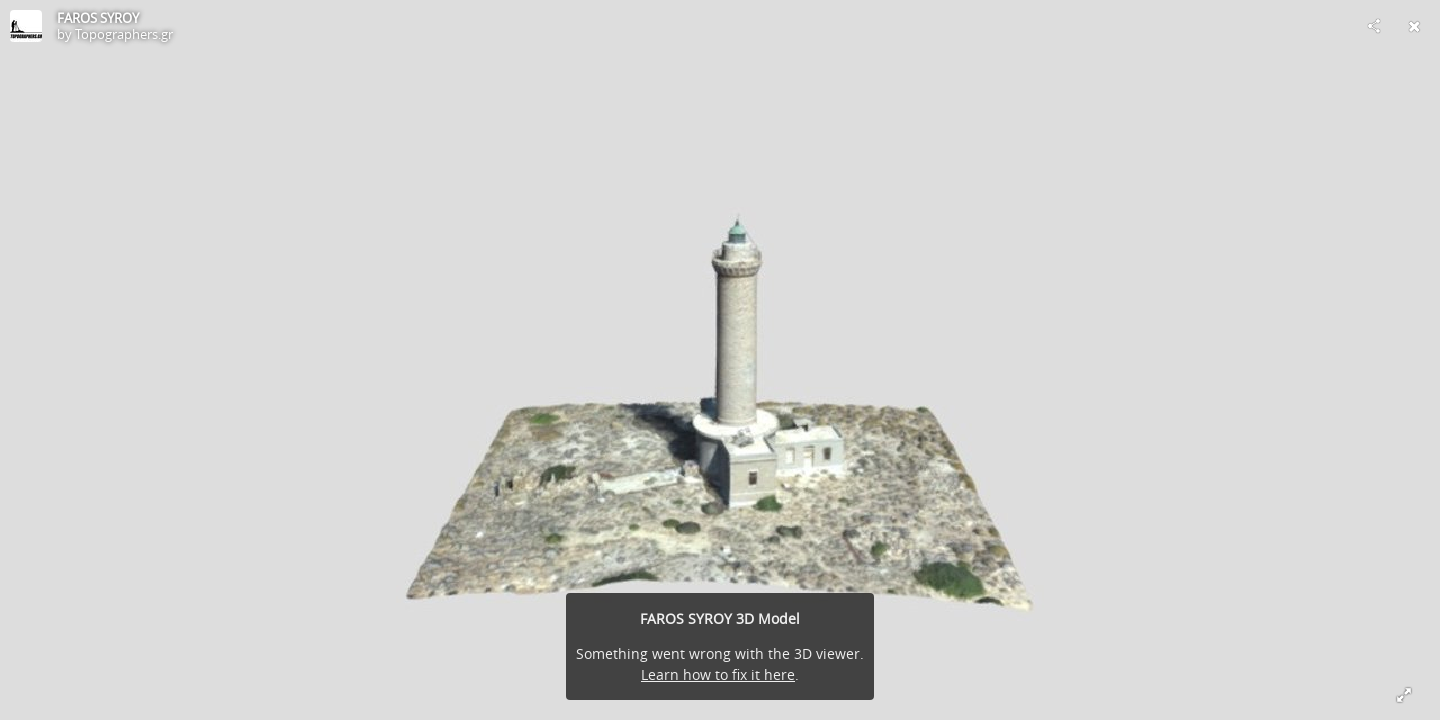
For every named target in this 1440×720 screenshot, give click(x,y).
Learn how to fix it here (718, 674)
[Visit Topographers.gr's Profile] (26, 26)
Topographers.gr (124, 34)
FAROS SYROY (98, 18)
